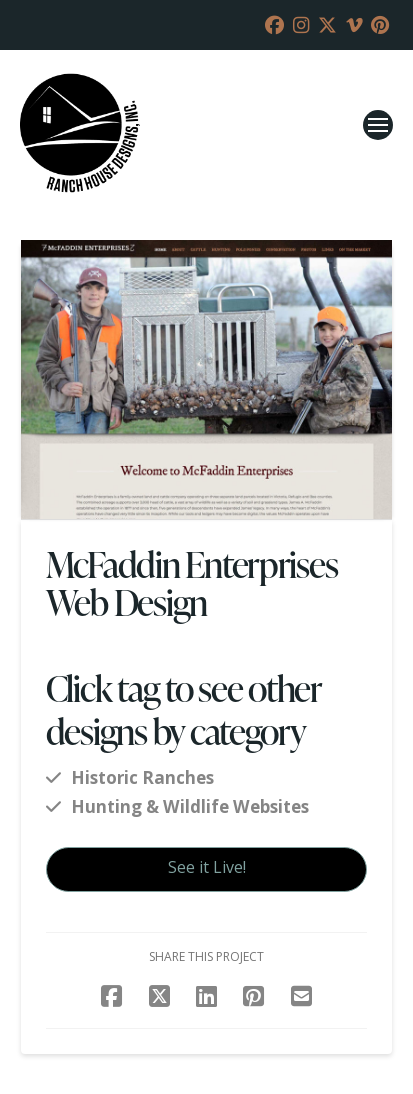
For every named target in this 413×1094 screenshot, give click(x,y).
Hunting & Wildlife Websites (190, 806)
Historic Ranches (142, 777)
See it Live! (207, 867)
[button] (378, 125)
